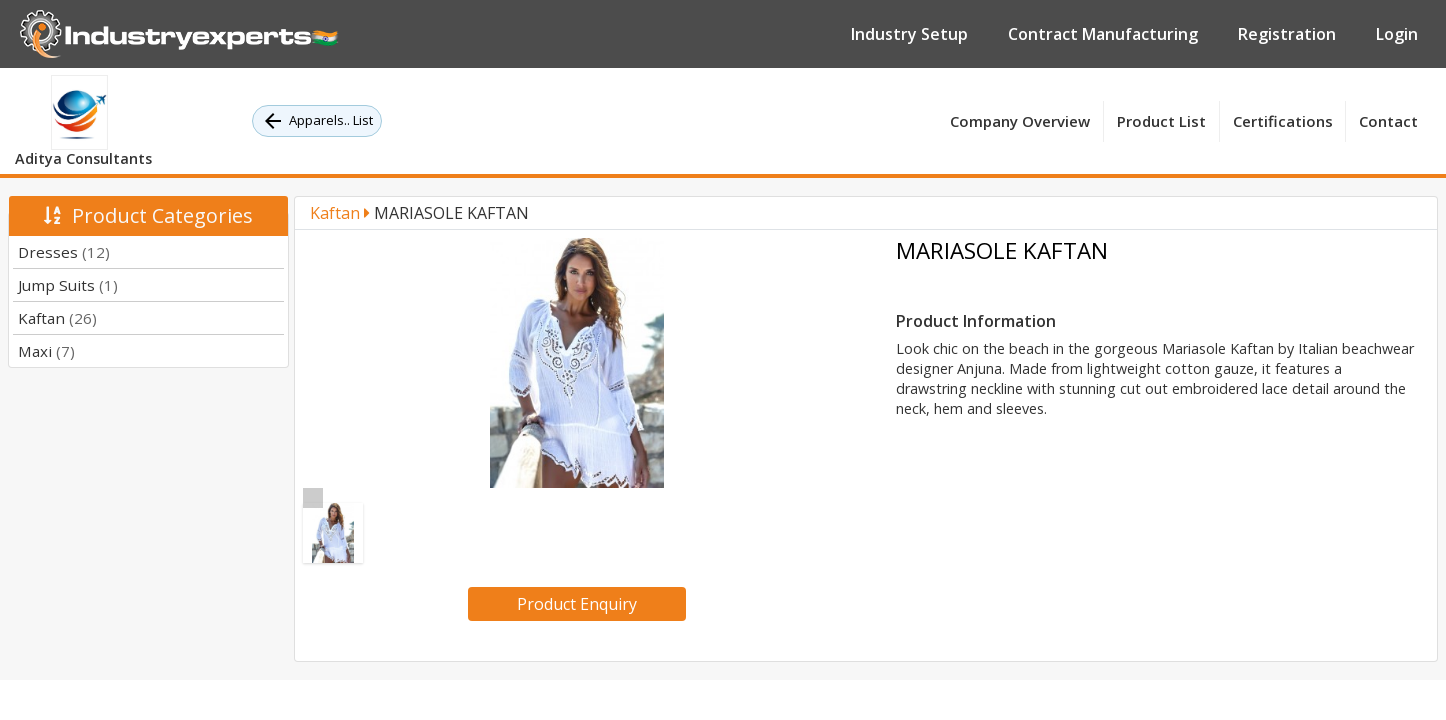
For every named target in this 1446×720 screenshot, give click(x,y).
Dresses (64, 252)
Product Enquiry (577, 604)
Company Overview (1020, 121)
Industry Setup (909, 34)
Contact (1388, 121)
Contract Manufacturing (1103, 34)
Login (1397, 34)
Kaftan (57, 318)
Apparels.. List (317, 121)
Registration (1287, 34)
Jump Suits (68, 285)
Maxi (46, 351)
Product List (1161, 121)
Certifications (1283, 121)
